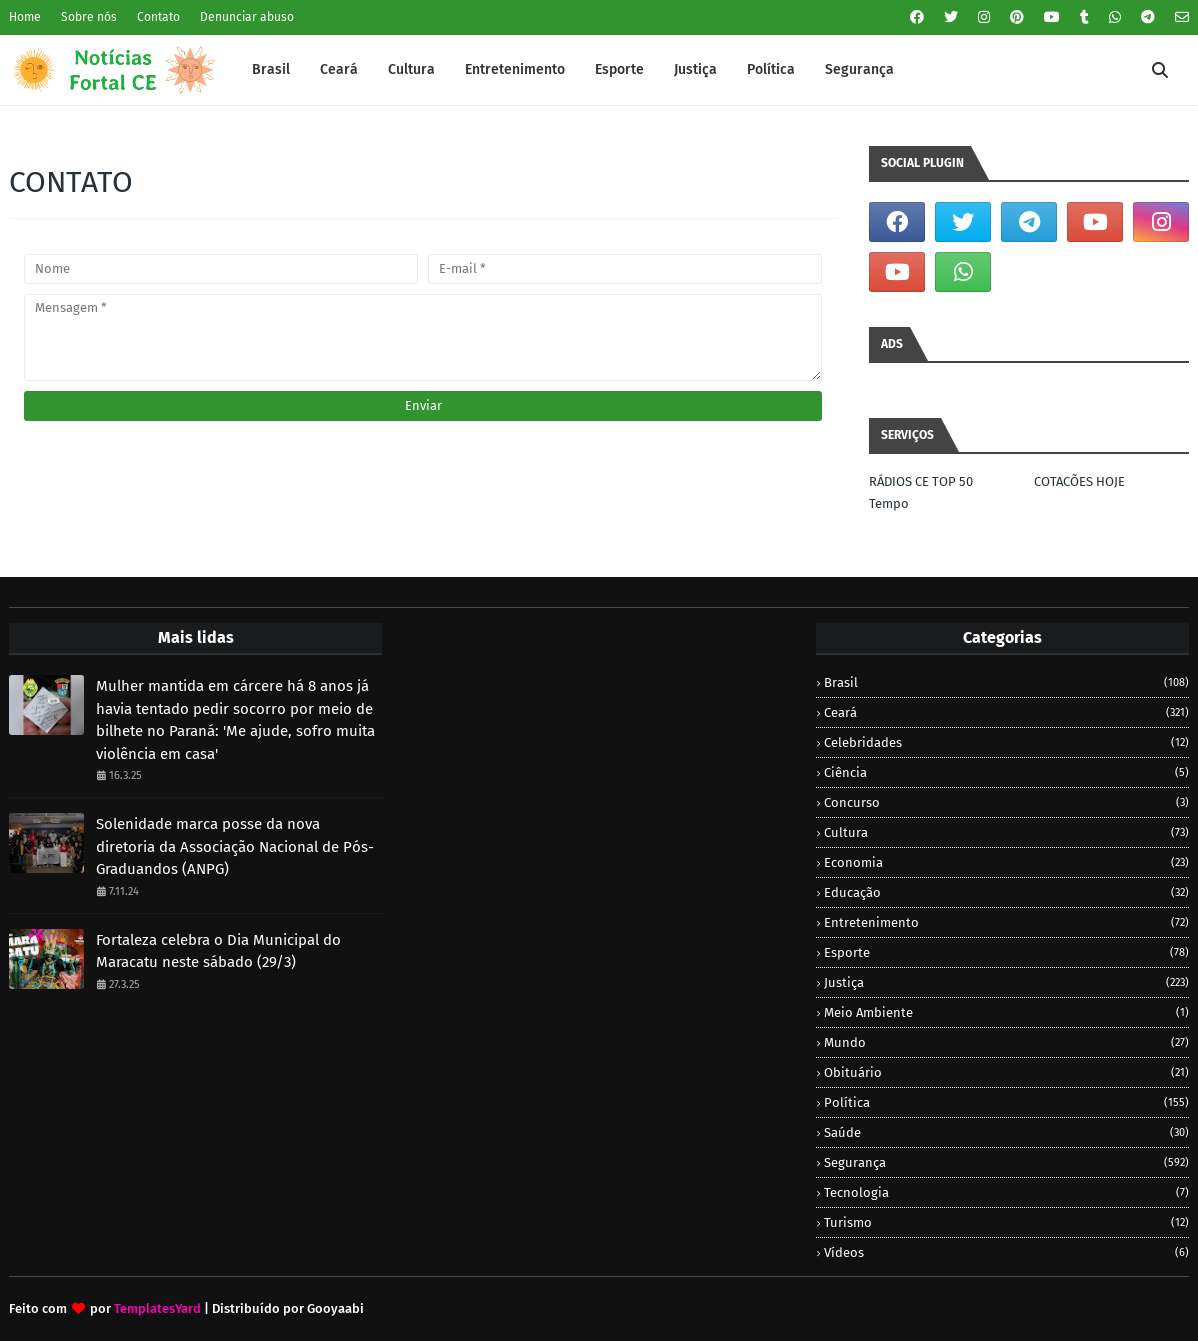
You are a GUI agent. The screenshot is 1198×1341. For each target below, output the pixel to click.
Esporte (1006, 952)
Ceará (1006, 712)
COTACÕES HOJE (1079, 481)
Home (25, 17)
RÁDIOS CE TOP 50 (921, 481)
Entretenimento (1006, 922)
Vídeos (1006, 1252)
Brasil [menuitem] (271, 69)
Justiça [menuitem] (695, 69)
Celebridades (1006, 742)
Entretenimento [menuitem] (515, 69)
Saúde (1006, 1132)
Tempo (889, 503)
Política (1006, 1102)
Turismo (1006, 1222)
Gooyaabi (335, 1308)
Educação (1006, 892)
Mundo (1006, 1042)
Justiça (1006, 982)
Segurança (1006, 1162)
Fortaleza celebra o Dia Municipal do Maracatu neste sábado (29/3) (218, 951)
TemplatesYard (157, 1308)
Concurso (1006, 802)
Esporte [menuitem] (619, 69)
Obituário (1006, 1072)
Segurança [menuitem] (859, 69)
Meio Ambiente (1006, 1012)
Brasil (1006, 682)
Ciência (1006, 772)
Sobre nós (89, 17)
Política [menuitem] (771, 69)
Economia (1006, 862)
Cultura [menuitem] (411, 69)
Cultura (1006, 832)
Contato (158, 17)
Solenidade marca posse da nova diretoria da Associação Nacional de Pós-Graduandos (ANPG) (235, 846)
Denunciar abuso (247, 17)
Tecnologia (1006, 1192)
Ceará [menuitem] (339, 69)
